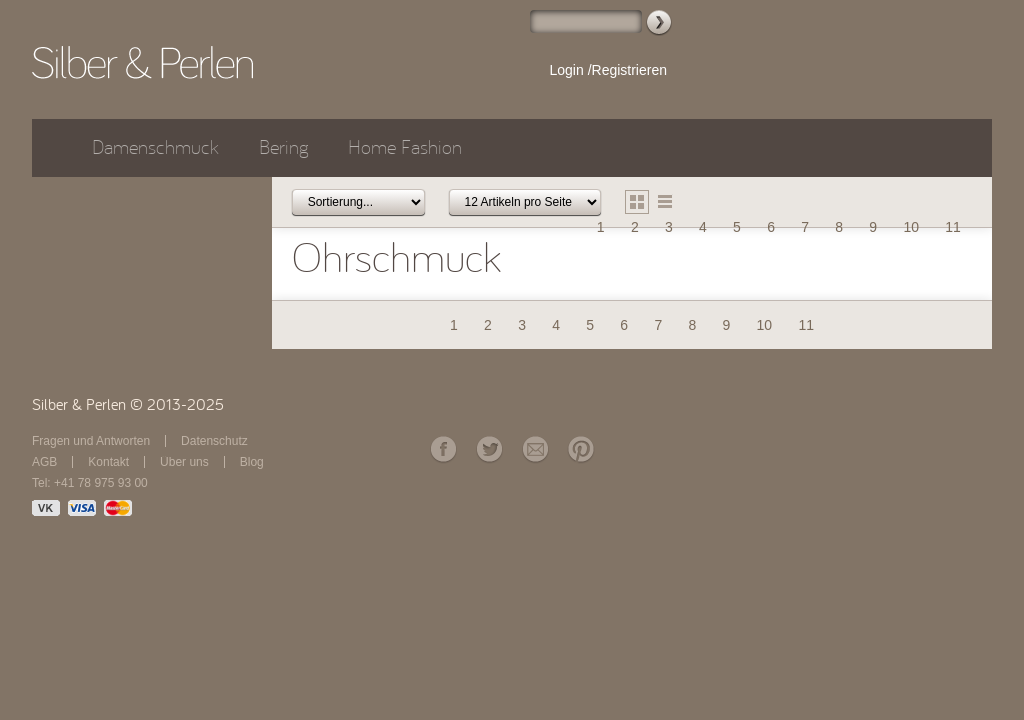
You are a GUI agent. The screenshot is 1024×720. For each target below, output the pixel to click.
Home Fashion (405, 147)
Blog (252, 462)
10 (911, 227)
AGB (44, 462)
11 (953, 227)
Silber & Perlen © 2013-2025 (128, 405)
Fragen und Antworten (91, 441)
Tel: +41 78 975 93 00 (90, 483)
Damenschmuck (155, 147)
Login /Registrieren (608, 70)
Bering (283, 147)
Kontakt (108, 462)
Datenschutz (214, 441)
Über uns (184, 462)
